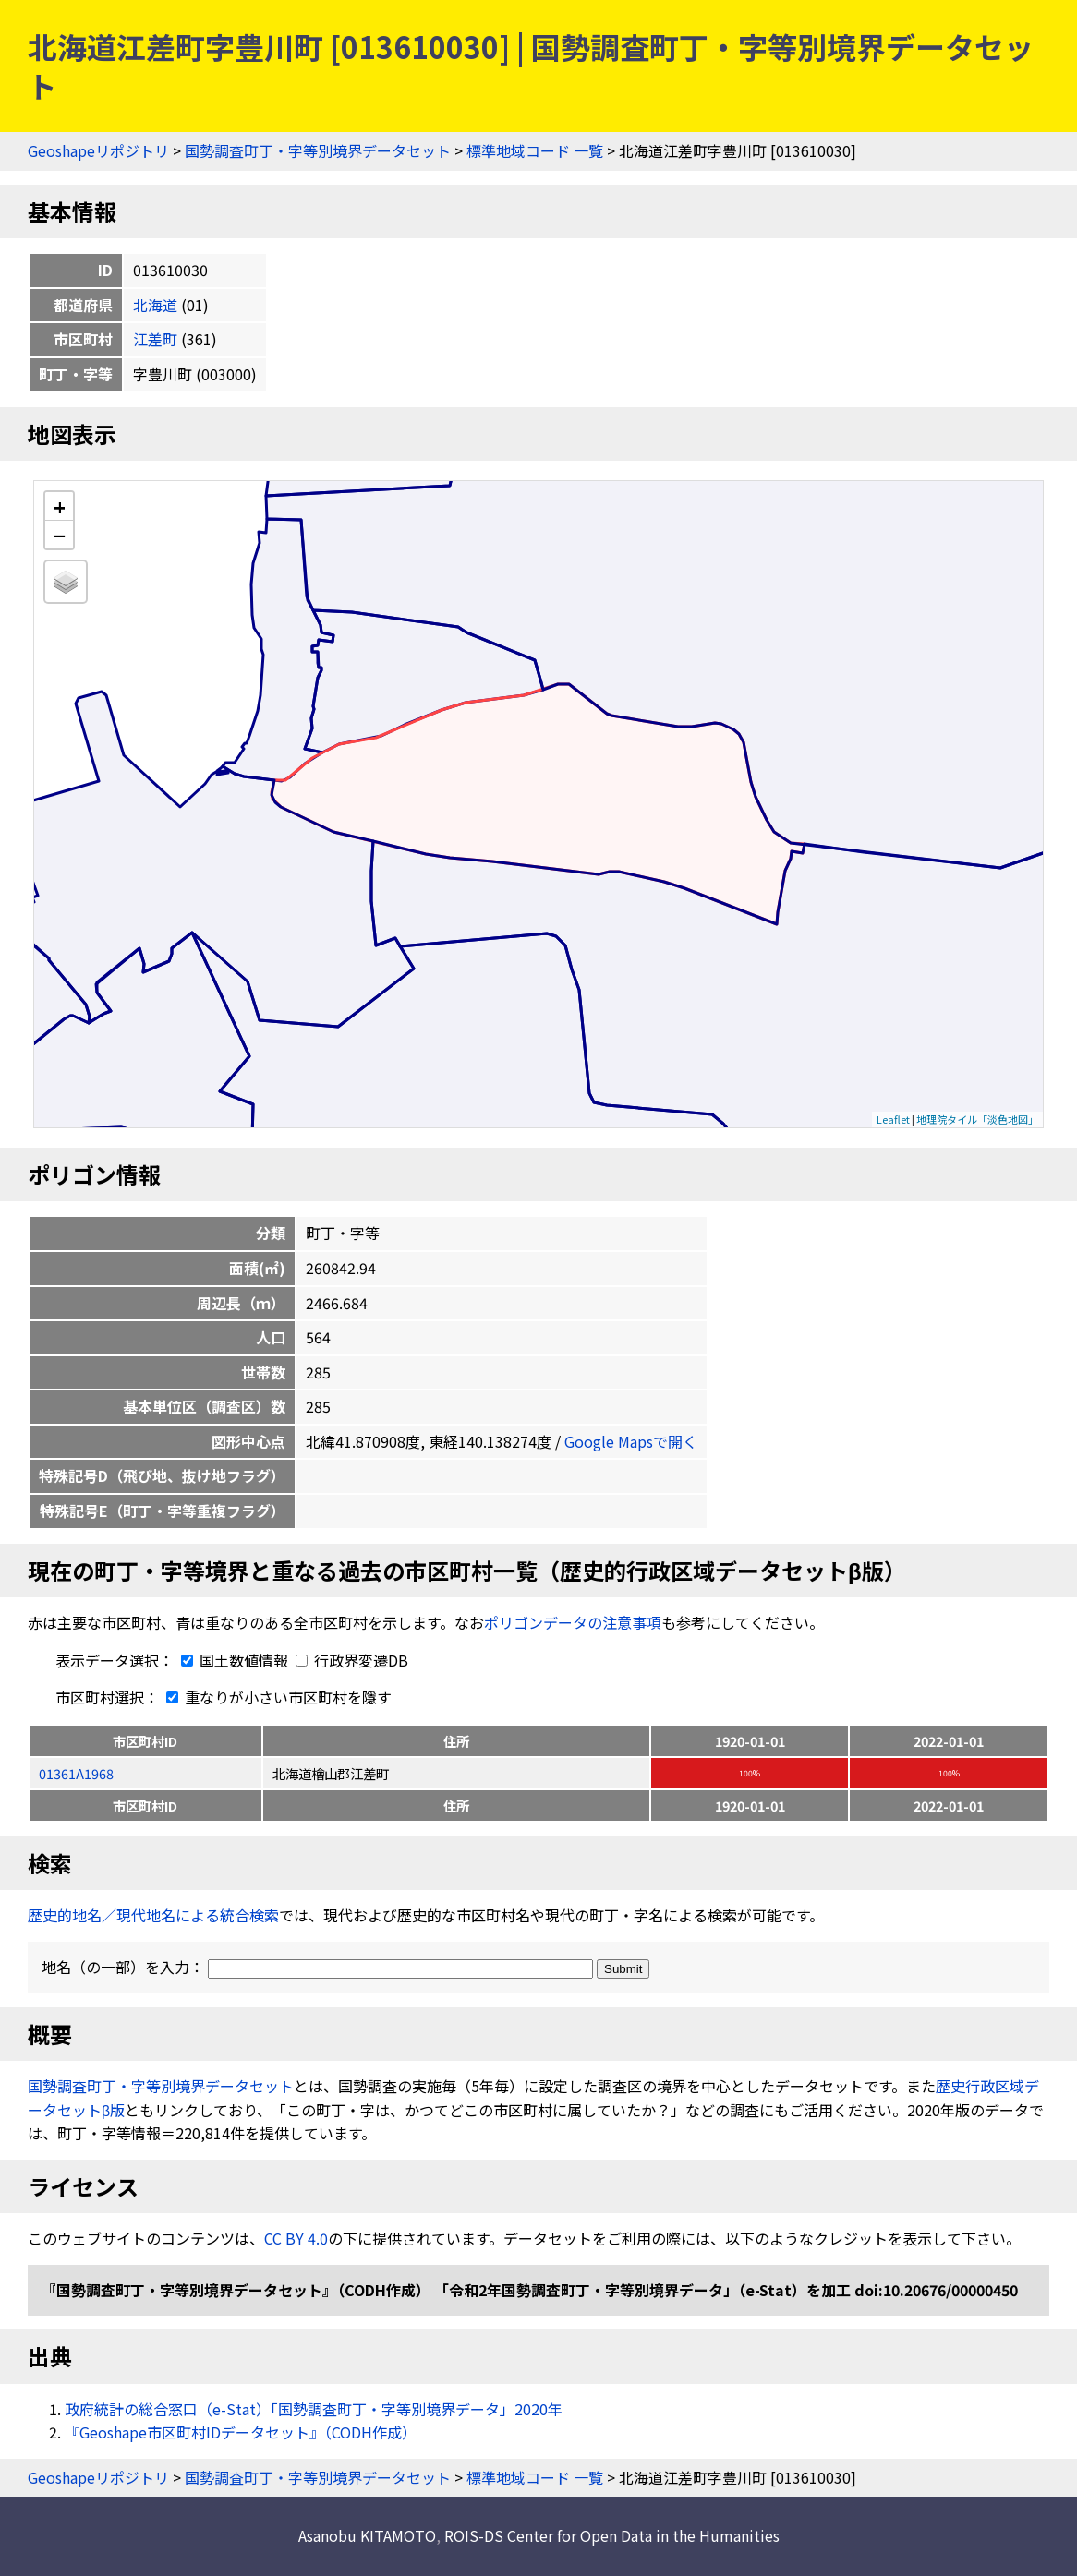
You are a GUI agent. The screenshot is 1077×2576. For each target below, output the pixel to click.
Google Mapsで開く (630, 1441)
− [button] (60, 534)
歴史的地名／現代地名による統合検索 (153, 1915)
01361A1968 (76, 1773)
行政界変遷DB (352, 1660)
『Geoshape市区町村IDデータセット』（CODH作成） (241, 2432)
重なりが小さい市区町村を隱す (275, 1697)
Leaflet (893, 1119)
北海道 (155, 305)
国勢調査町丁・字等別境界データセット (318, 150)
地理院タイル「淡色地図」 (977, 1119)
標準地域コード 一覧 (534, 150)
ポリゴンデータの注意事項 (572, 1622)
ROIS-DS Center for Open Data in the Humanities (612, 2535)
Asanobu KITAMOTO (367, 2535)
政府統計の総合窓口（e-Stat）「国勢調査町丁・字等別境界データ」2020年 (314, 2409)
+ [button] (60, 506)
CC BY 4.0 (296, 2238)
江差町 (155, 339)
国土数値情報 (233, 1660)
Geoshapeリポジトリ (98, 150)
